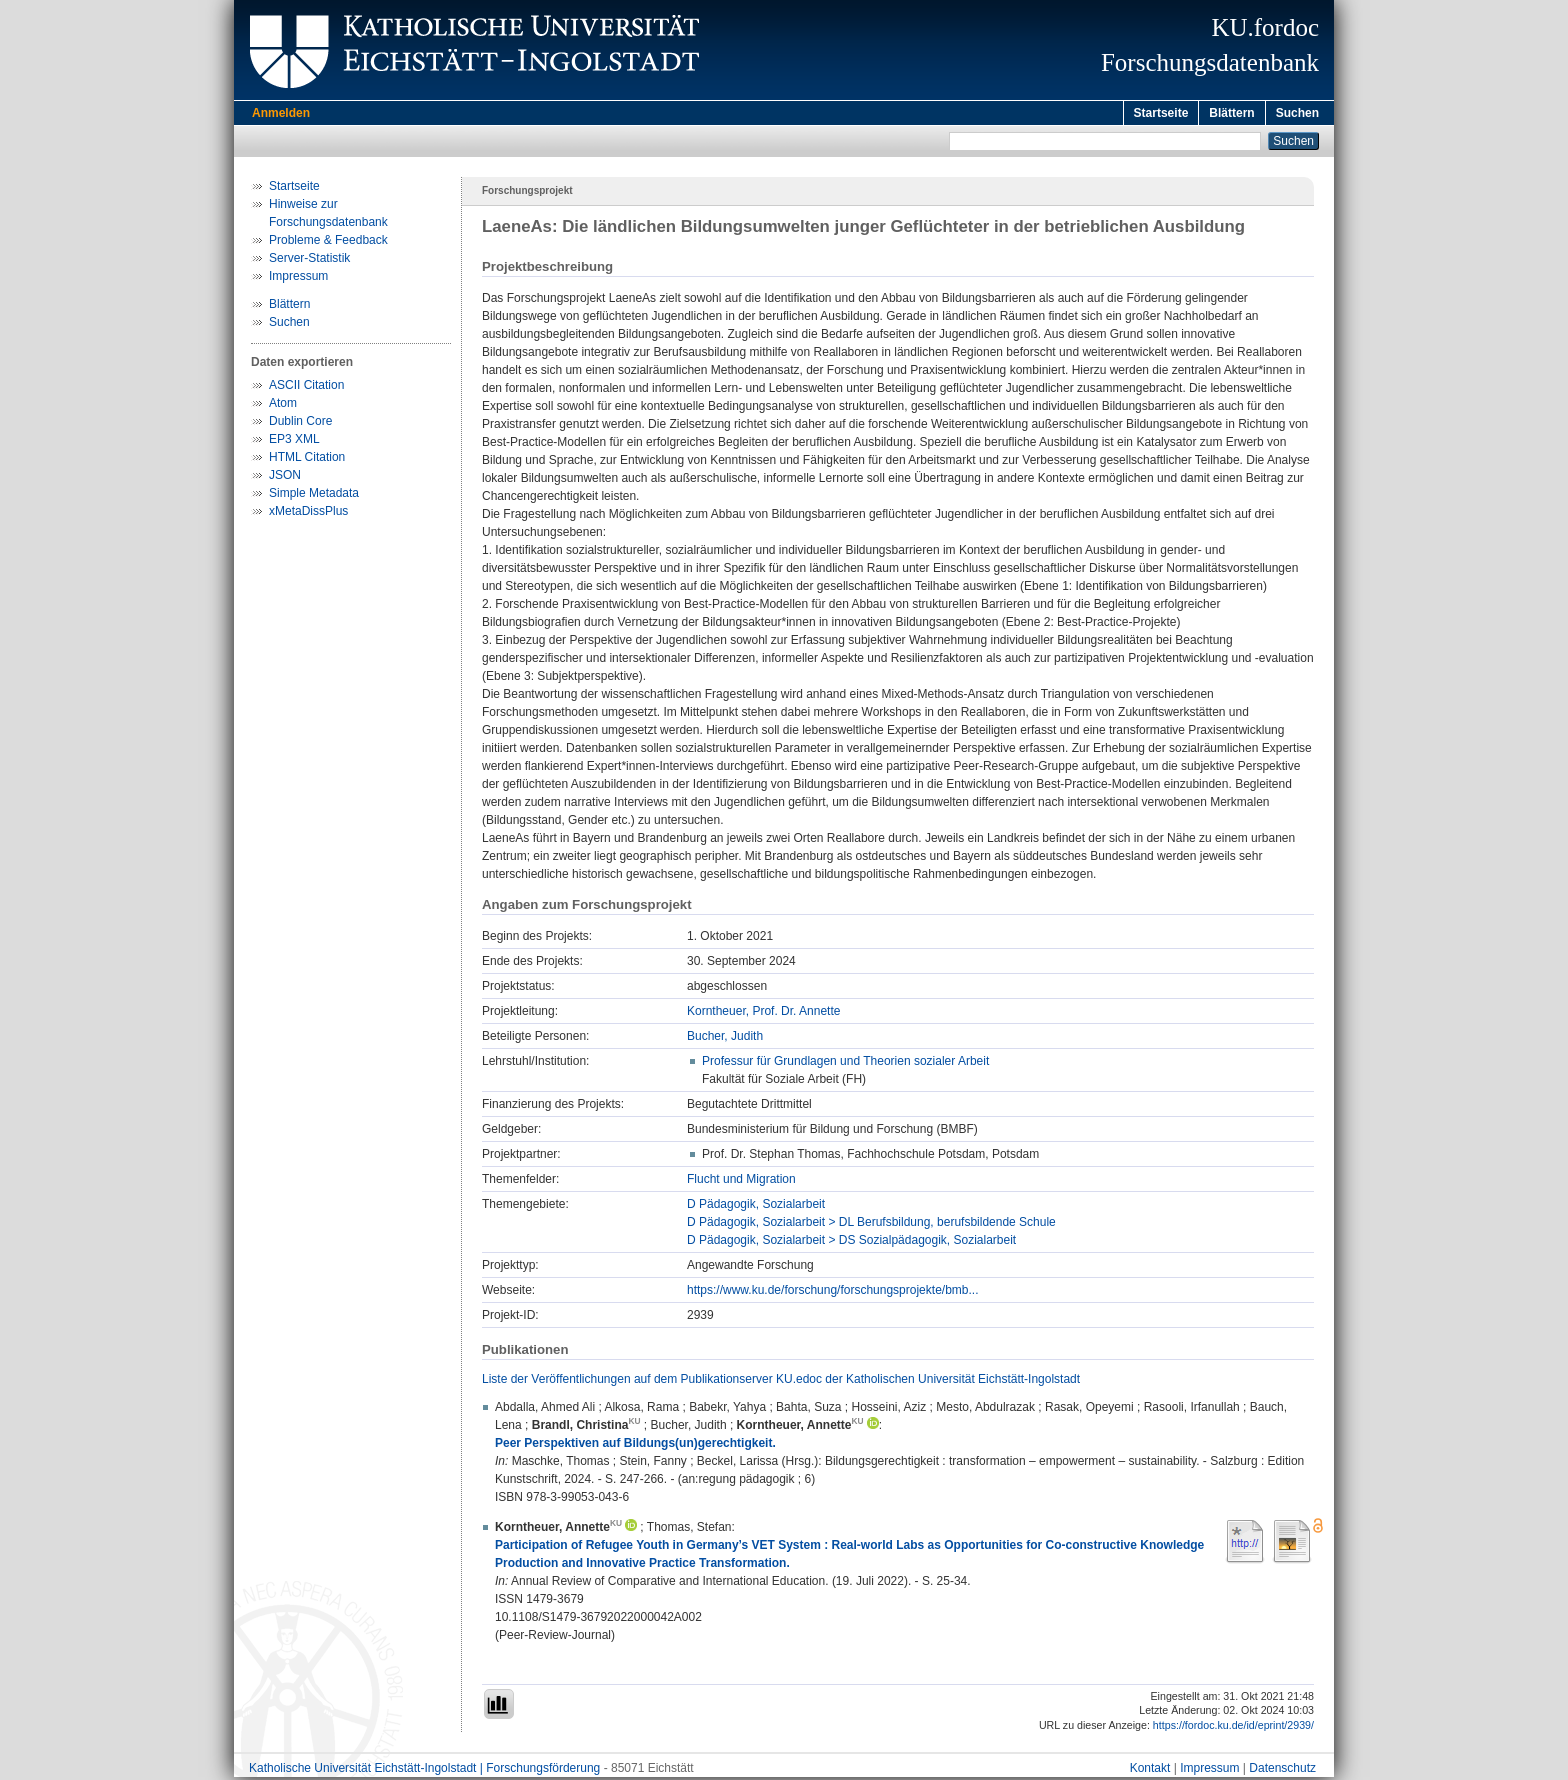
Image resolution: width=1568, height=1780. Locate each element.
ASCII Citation (306, 388)
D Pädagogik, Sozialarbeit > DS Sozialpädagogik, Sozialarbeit (851, 1243)
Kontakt (1150, 1771)
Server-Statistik (309, 261)
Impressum (298, 279)
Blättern (1231, 113)
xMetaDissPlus (308, 514)
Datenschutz (1282, 1771)
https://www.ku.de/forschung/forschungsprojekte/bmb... (832, 1293)
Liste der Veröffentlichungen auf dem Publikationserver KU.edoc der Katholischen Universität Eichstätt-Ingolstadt (781, 1382)
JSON (285, 478)
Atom (283, 406)
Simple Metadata (314, 496)
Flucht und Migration (741, 1182)
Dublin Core (300, 424)
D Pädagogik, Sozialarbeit (756, 1207)
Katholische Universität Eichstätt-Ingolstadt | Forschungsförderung (424, 1771)
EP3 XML (294, 442)
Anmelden (281, 113)
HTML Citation (307, 460)
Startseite (1161, 113)
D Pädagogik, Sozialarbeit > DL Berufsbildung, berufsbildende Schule (871, 1225)
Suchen (1297, 113)
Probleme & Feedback (328, 243)
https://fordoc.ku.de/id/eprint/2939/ (1233, 1728)
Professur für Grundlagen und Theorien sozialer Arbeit (845, 1064)
